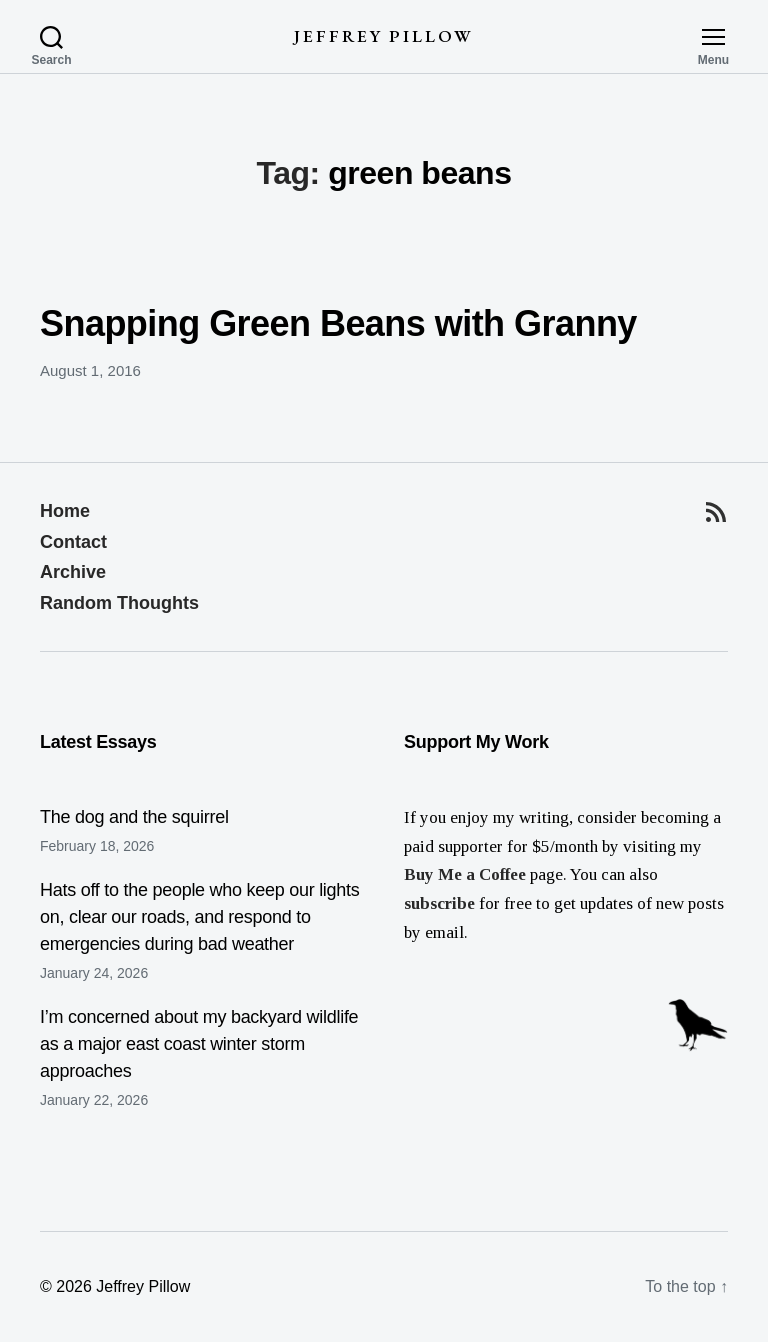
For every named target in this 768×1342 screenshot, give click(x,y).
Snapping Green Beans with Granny (338, 323)
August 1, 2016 (90, 370)
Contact (73, 542)
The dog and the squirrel (134, 817)
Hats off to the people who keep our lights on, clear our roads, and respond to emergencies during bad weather (200, 917)
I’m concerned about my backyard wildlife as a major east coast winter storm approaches (199, 1044)
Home (65, 511)
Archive (73, 572)
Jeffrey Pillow (383, 36)
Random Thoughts (119, 603)
